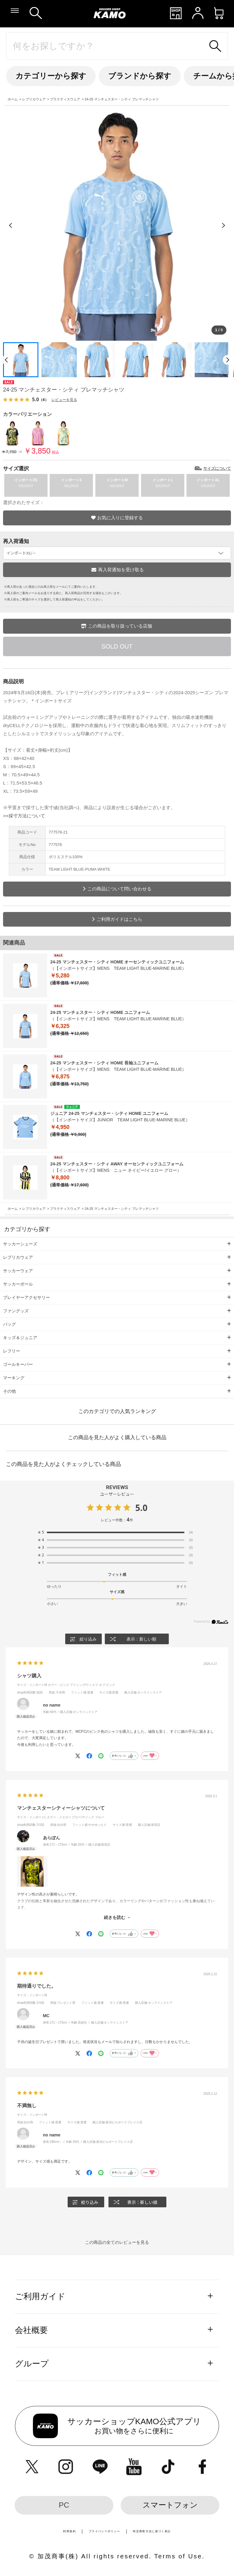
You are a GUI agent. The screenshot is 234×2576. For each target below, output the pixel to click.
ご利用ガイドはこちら (119, 919)
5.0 (141, 1507)
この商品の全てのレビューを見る (117, 2242)
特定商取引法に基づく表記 (152, 2531)
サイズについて (217, 468)
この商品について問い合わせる (119, 888)
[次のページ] (227, 359)
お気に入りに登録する (120, 517)
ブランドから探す (139, 76)
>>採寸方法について (24, 815)
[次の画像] (223, 225)
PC (64, 2505)
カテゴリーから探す (51, 76)
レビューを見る (64, 399)
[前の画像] (11, 225)
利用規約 (69, 2531)
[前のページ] (6, 359)
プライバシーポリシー (104, 2531)
